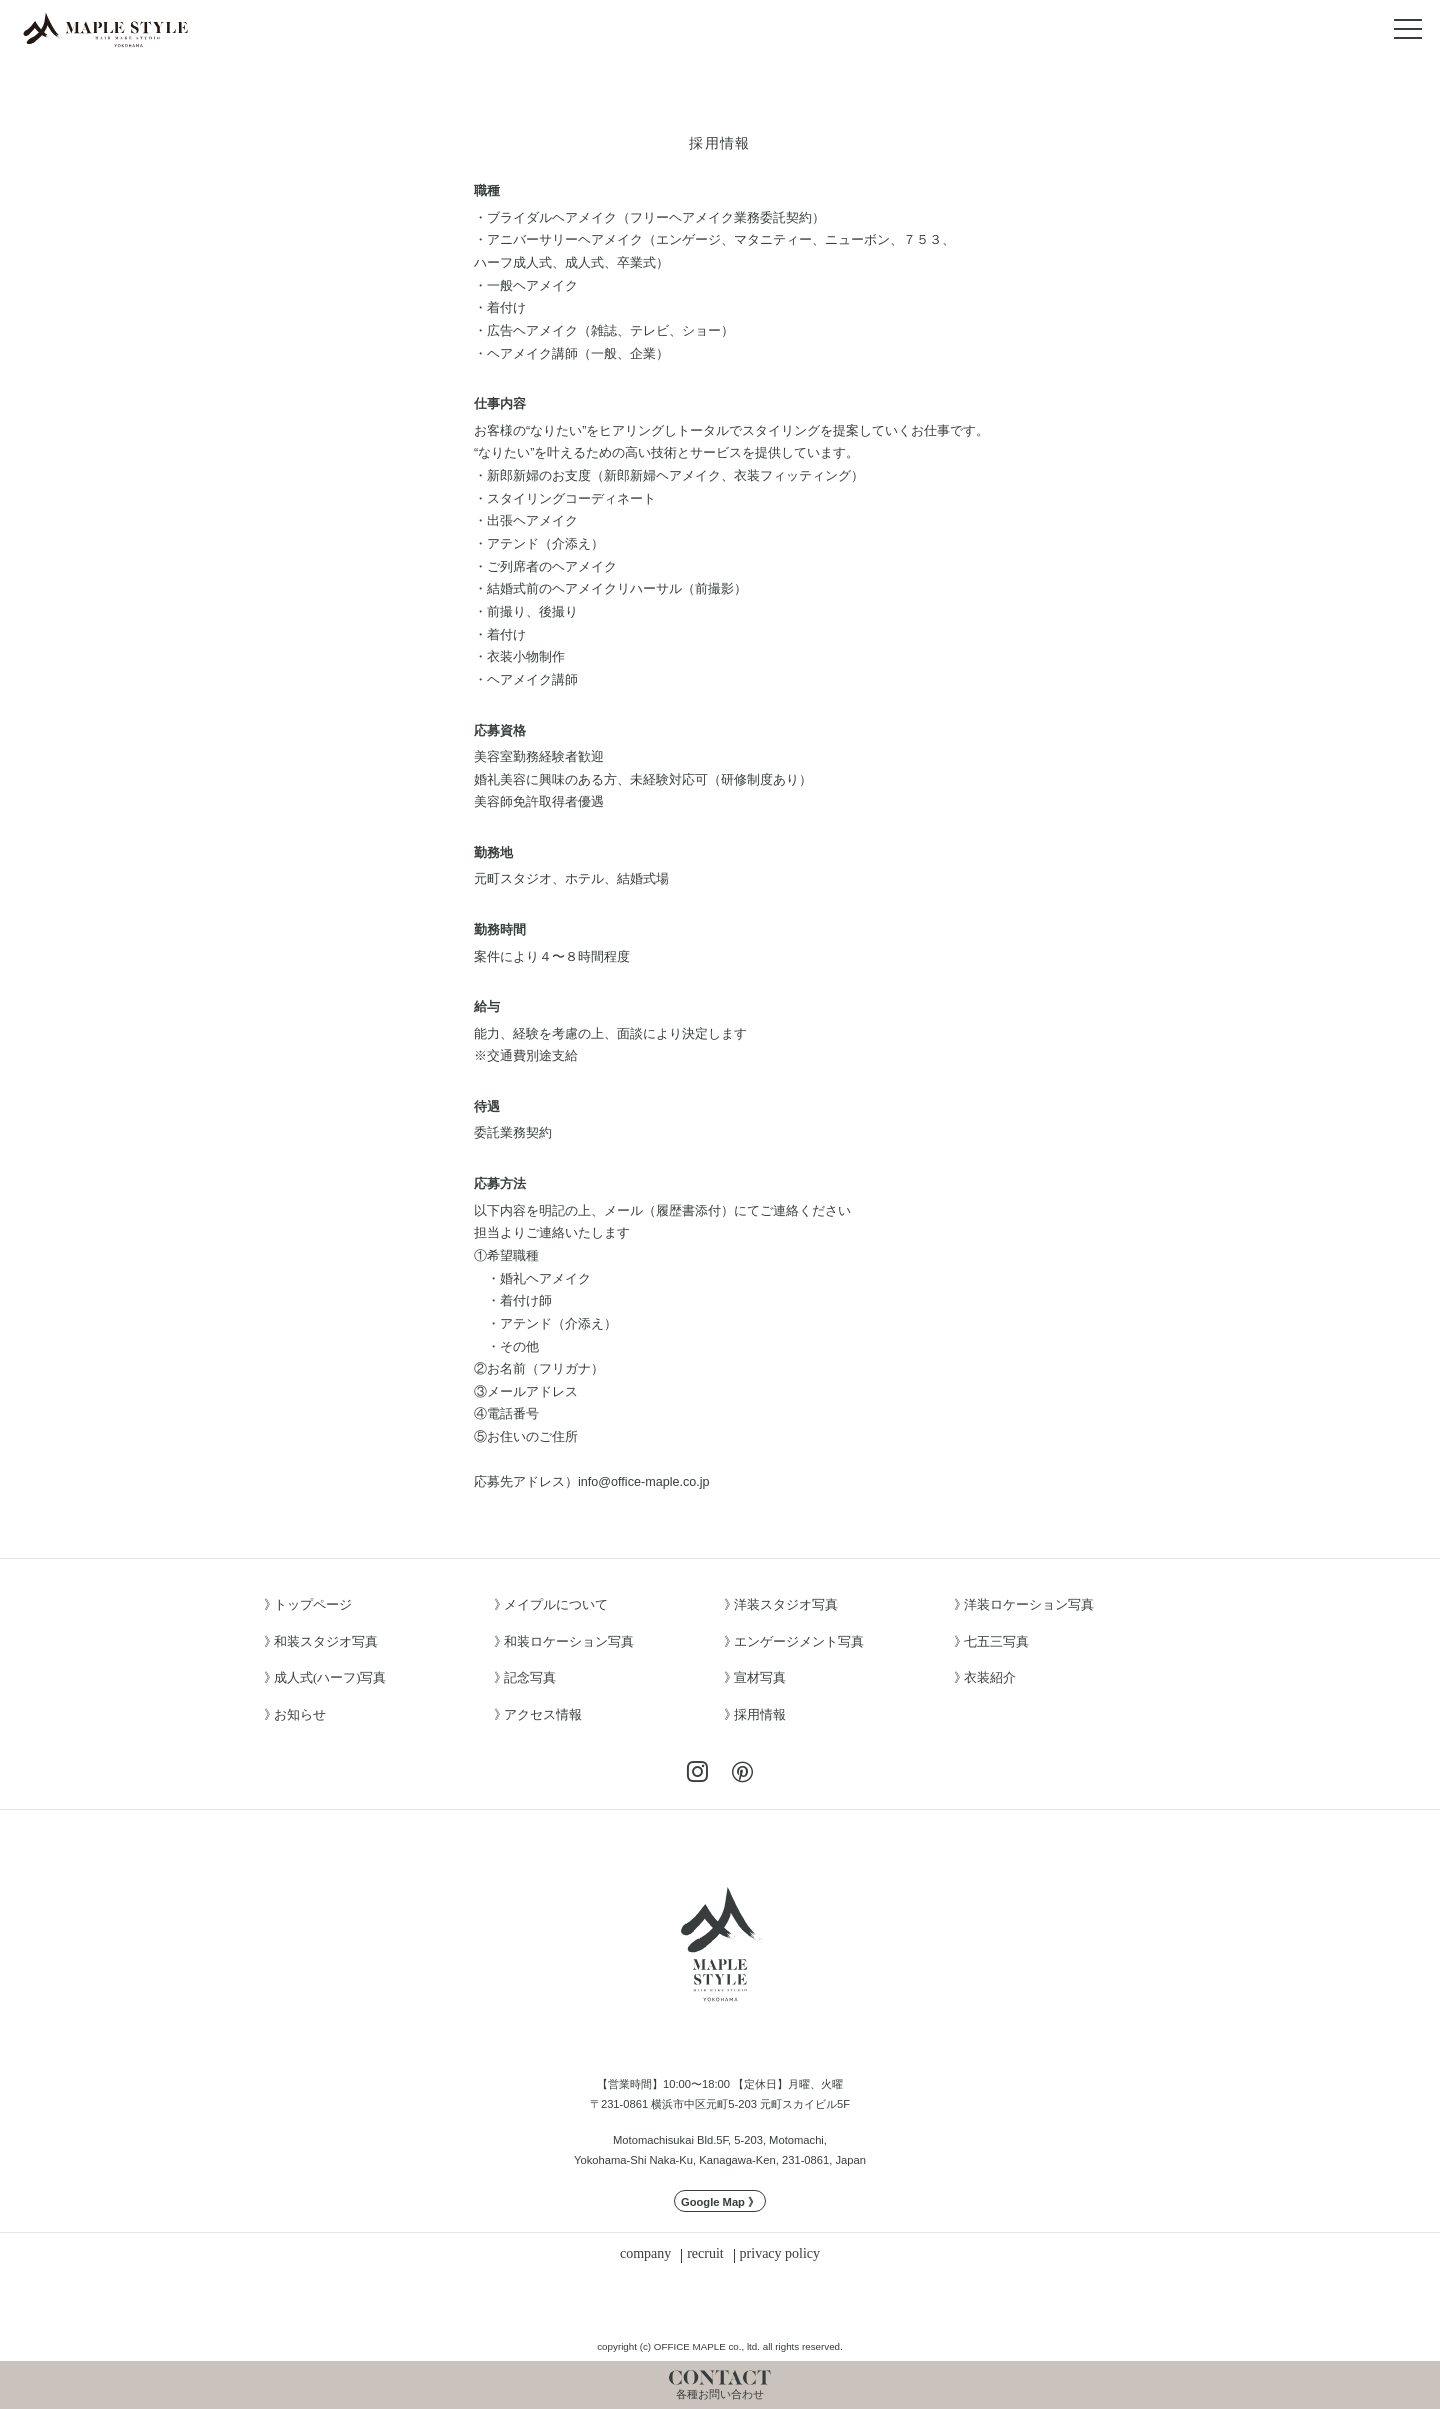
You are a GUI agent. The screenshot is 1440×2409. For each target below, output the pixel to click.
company (645, 2254)
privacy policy (780, 2254)
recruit (705, 2254)
